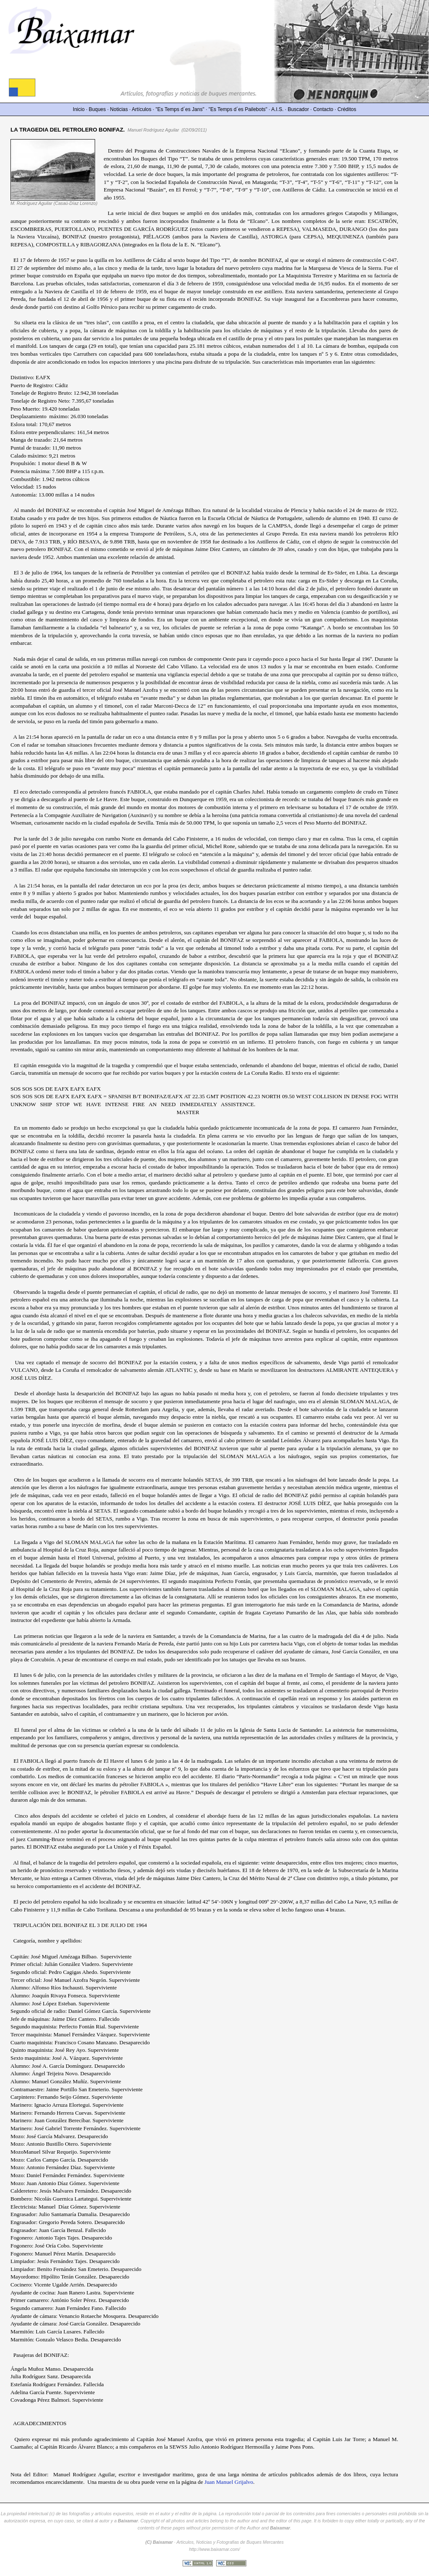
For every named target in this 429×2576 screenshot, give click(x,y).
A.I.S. (277, 109)
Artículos (142, 109)
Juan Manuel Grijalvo (228, 2482)
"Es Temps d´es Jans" (179, 109)
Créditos (347, 109)
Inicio (79, 109)
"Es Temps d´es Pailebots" (238, 109)
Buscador (298, 109)
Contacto (323, 109)
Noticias (119, 109)
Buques (97, 109)
